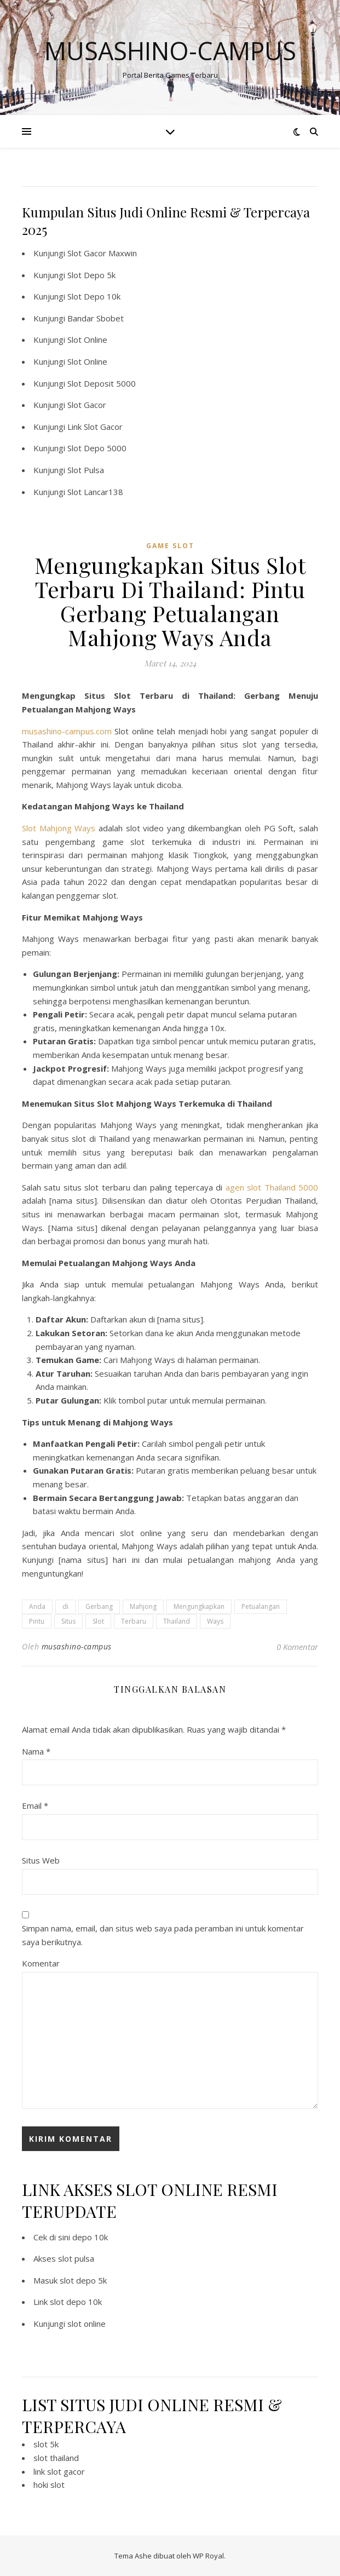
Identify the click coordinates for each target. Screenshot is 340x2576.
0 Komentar (297, 1646)
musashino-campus (77, 1646)
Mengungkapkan (199, 1606)
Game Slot (170, 545)
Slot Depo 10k (93, 296)
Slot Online (87, 339)
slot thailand (56, 2457)
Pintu (36, 1621)
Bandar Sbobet (95, 318)
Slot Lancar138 (95, 491)
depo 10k (90, 2237)
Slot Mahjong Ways (58, 828)
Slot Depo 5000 (96, 447)
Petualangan (260, 1606)
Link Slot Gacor (95, 426)
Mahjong (143, 1606)
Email (35, 1805)
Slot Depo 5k (91, 274)
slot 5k (46, 2444)
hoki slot (49, 2484)
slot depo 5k (83, 2280)
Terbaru (133, 1621)
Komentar (41, 1963)
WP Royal (208, 2556)
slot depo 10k (76, 2301)
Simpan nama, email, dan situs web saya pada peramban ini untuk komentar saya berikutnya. (163, 1935)
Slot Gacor (86, 404)
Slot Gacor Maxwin (102, 253)
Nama (36, 1751)
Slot (98, 1621)
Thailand (176, 1621)
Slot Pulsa (85, 469)
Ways (215, 1621)
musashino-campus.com (67, 731)
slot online (86, 2323)
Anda (37, 1606)
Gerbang (99, 1606)
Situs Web (41, 1860)
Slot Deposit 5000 (101, 383)
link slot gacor (59, 2471)
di (65, 1606)
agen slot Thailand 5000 (272, 1187)
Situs (68, 1621)
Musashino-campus (170, 50)
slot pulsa (76, 2258)
